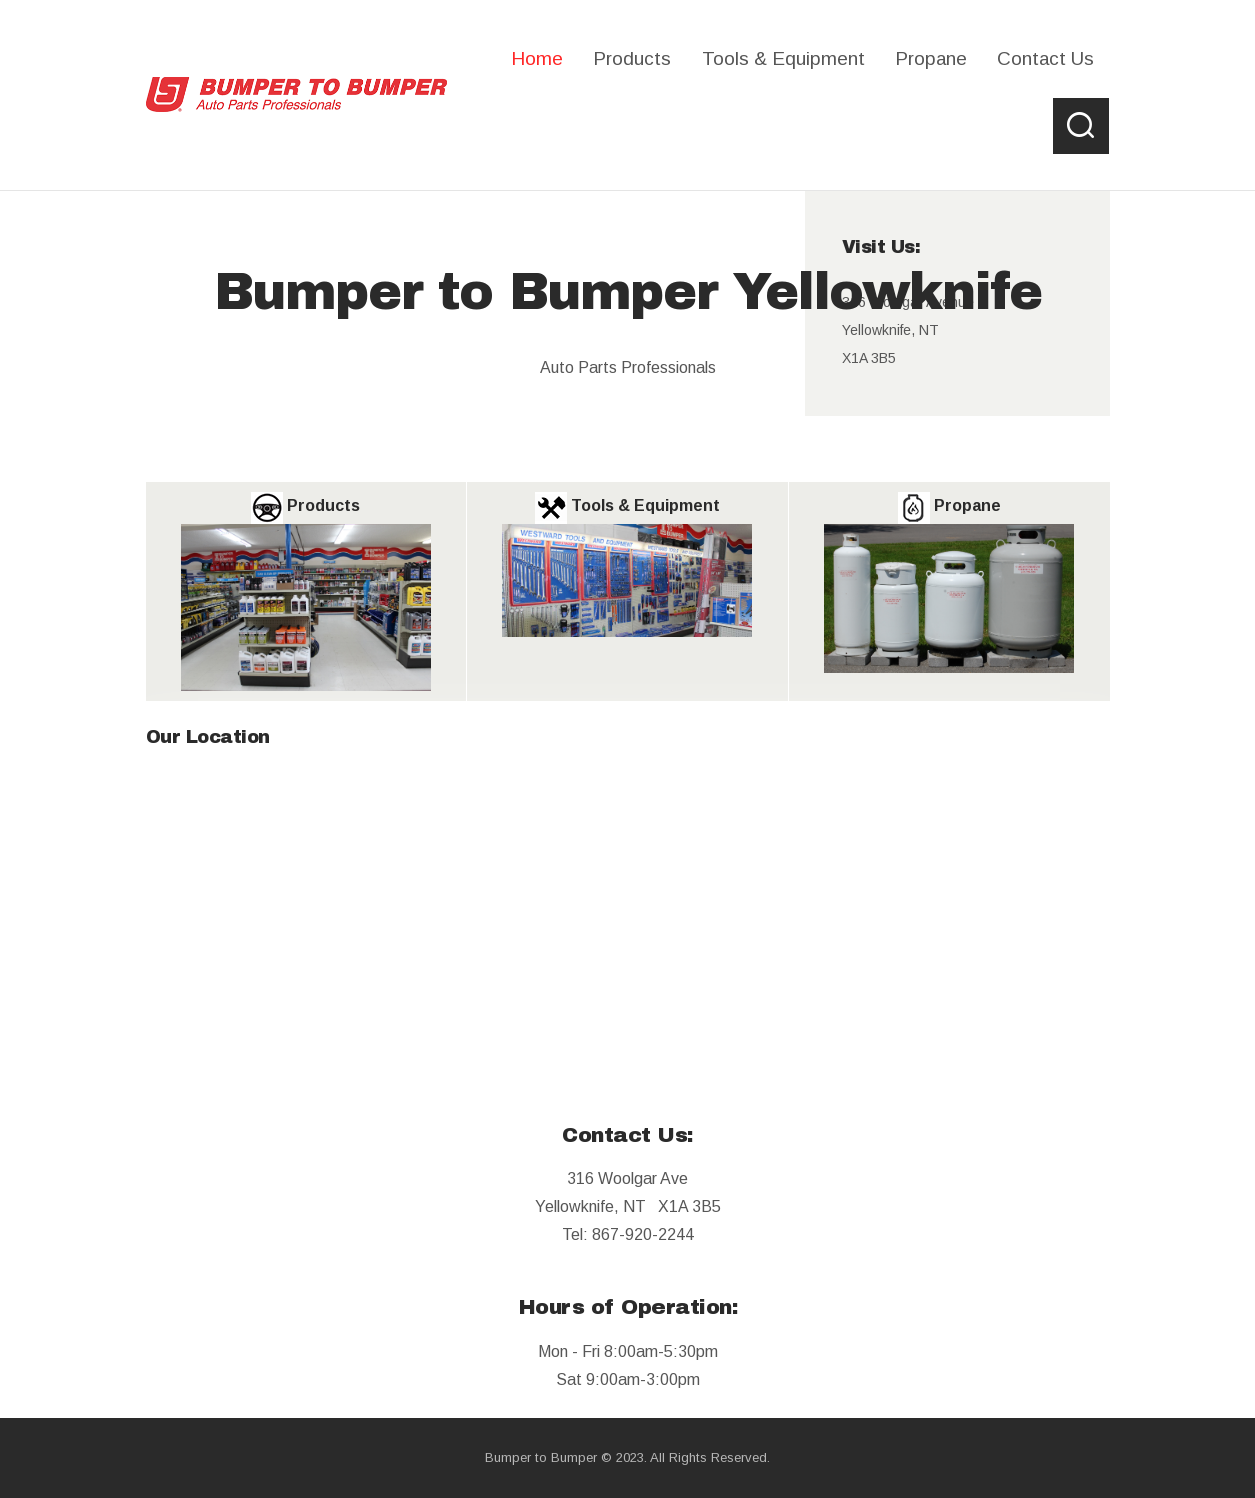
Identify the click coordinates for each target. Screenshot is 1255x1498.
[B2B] (628, 904)
